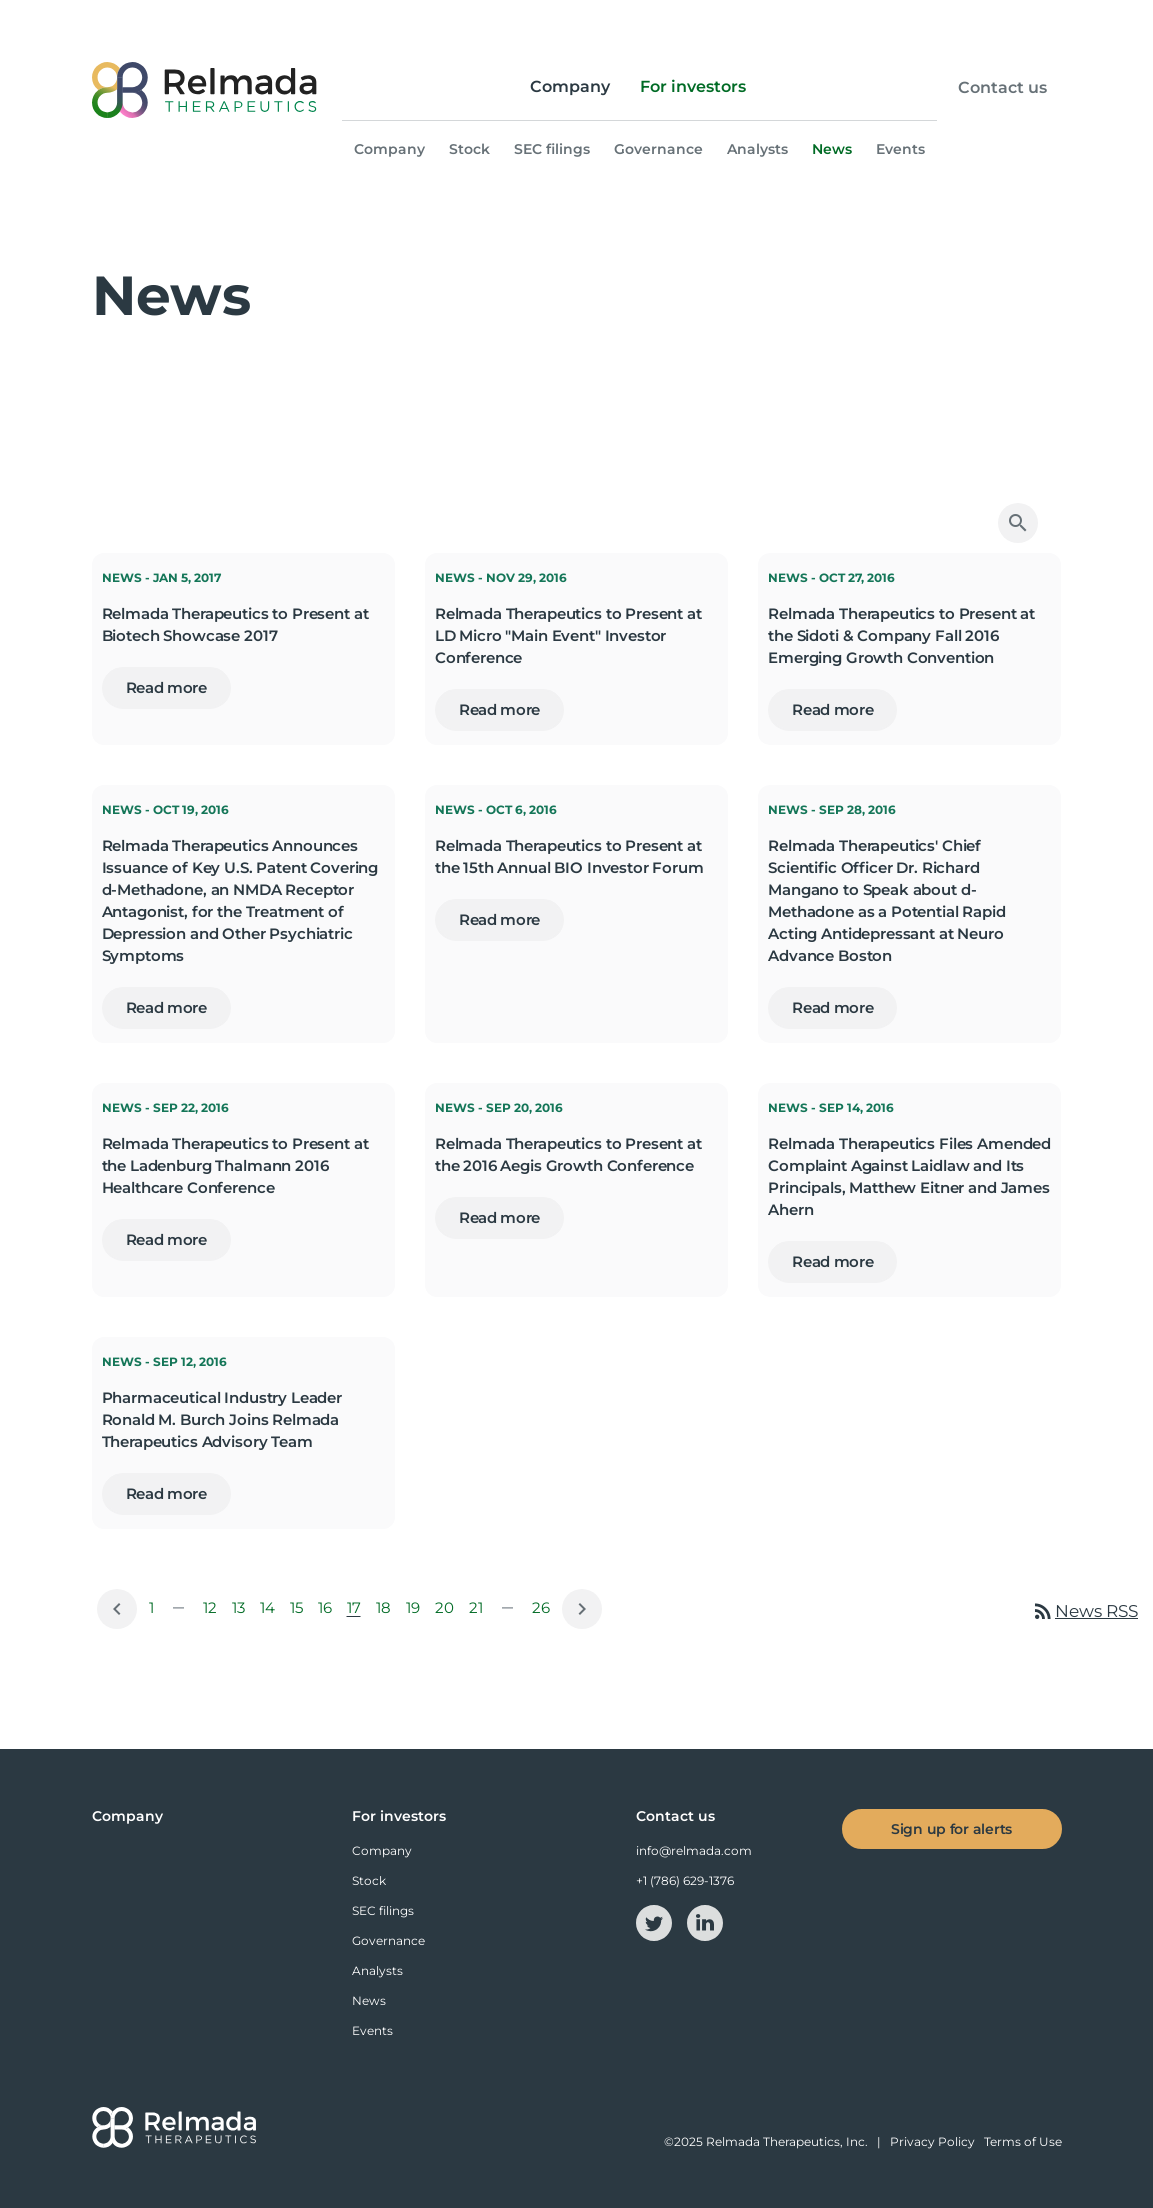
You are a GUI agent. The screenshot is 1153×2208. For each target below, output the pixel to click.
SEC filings (552, 149)
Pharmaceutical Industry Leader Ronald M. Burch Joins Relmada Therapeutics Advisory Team (222, 1419)
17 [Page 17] (357, 1612)
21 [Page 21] (479, 1612)
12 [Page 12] (213, 1612)
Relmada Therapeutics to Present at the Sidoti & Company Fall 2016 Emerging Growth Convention (901, 635)
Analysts (757, 149)
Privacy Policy (932, 2141)
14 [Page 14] (271, 1612)
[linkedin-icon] (705, 1921)
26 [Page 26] (544, 1612)
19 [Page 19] (416, 1612)
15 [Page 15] (300, 1612)
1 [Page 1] (155, 1612)
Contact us (1002, 88)
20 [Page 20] (448, 1612)
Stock (469, 149)
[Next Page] (582, 1609)
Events (900, 149)
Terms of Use (1023, 2141)
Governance (658, 149)
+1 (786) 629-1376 (685, 1880)
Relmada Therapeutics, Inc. (787, 2141)
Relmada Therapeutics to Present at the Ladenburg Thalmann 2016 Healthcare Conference (235, 1165)
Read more (166, 687)
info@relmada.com (694, 1850)
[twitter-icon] (655, 1921)
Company (570, 86)
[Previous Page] (117, 1609)
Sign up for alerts (951, 1829)
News (832, 149)
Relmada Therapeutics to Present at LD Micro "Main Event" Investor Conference (568, 635)
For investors (693, 86)
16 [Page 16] (328, 1612)
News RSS (1084, 1611)
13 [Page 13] (242, 1612)
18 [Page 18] (387, 1612)
